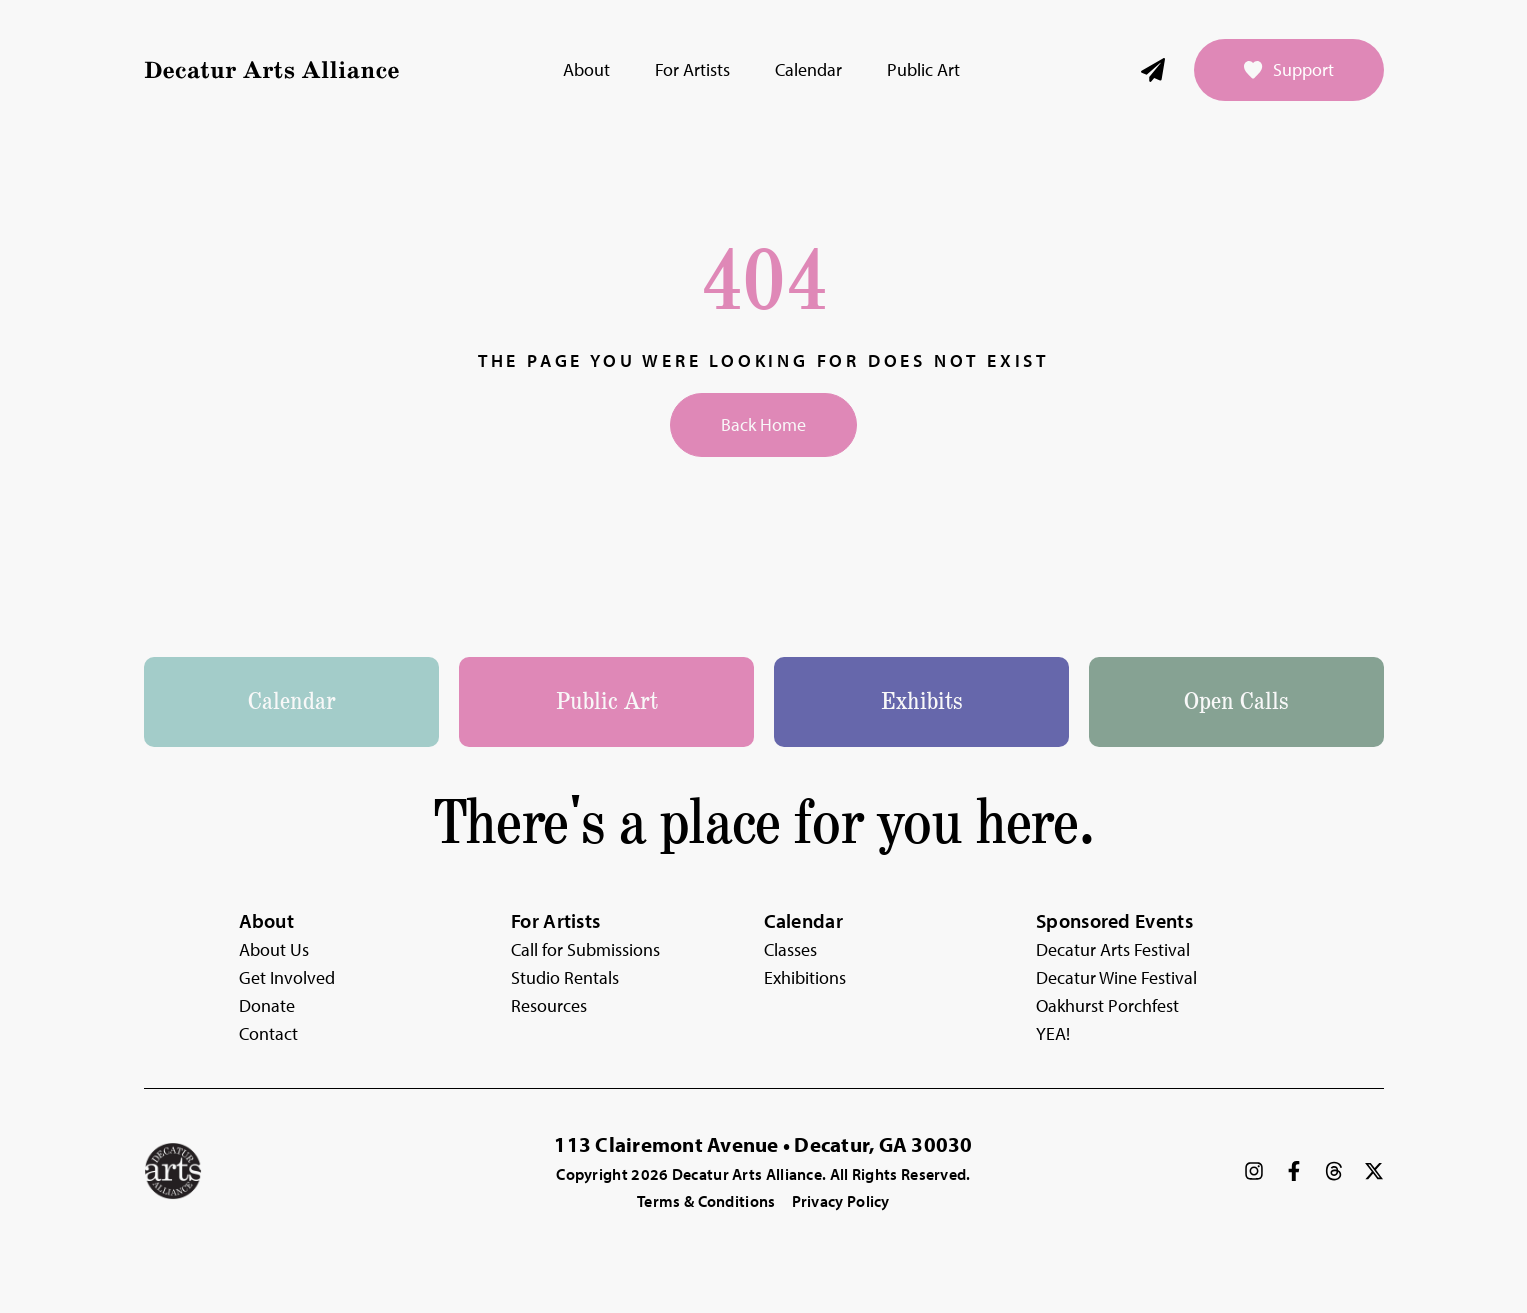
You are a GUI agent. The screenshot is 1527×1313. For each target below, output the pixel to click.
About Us (274, 949)
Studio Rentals (565, 977)
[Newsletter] (1153, 70)
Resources (549, 1005)
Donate (267, 1005)
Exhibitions (805, 977)
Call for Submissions (585, 949)
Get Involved (287, 977)
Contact (268, 1033)
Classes (790, 949)
